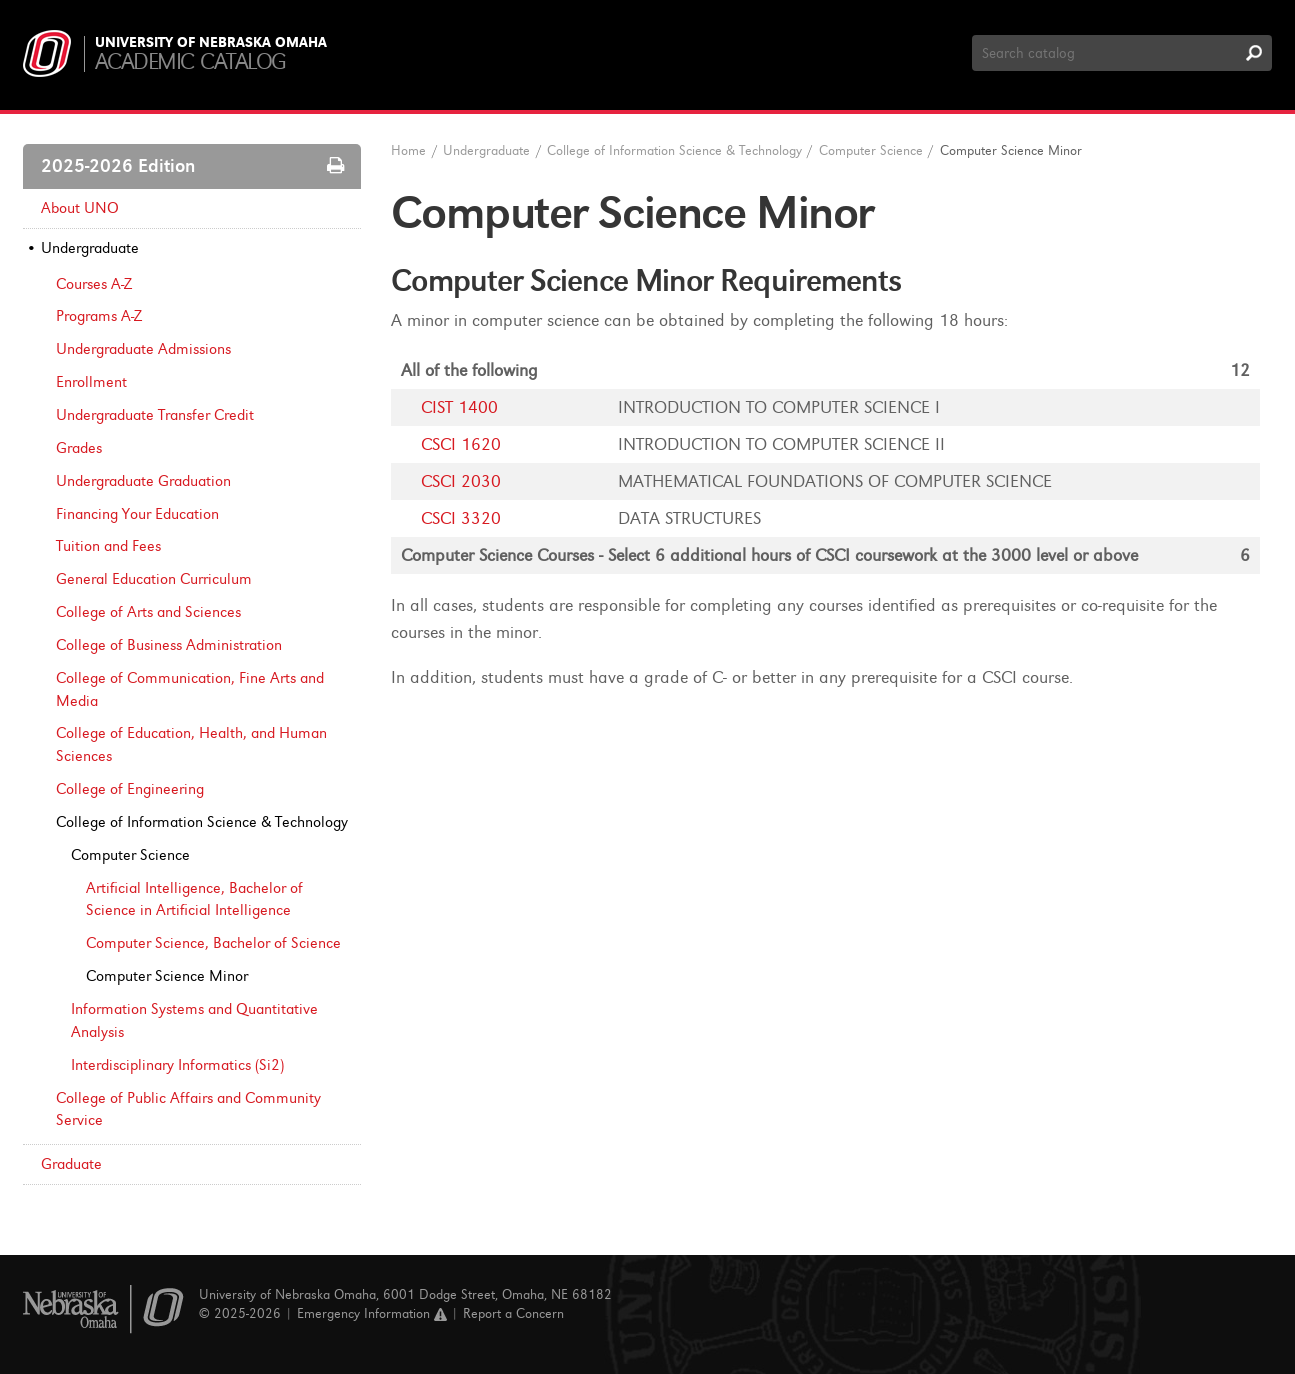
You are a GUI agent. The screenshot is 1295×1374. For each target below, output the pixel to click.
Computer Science (130, 855)
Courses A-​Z (94, 284)
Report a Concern (513, 1313)
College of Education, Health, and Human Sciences (191, 744)
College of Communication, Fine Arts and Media (190, 689)
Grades (79, 448)
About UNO (80, 208)
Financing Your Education (137, 514)
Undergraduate (90, 248)
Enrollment (91, 382)
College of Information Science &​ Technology (202, 822)
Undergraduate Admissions (143, 349)
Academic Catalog (190, 61)
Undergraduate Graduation (143, 481)
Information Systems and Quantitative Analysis (194, 1020)
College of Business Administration (169, 645)
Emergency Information (372, 1313)
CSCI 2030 (461, 481)
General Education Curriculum (154, 579)
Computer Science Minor (167, 976)
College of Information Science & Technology (674, 150)
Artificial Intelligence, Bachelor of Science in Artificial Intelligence (194, 899)
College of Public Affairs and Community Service (188, 1109)
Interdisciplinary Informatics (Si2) (177, 1065)
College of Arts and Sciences (148, 612)
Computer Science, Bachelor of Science (213, 943)
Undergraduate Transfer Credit (155, 415)
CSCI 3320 (461, 518)
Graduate (71, 1164)
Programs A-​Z (99, 316)
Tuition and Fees (108, 546)
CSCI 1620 (461, 444)
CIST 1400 (459, 407)
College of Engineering (130, 789)
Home (408, 150)
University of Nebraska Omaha (211, 43)
